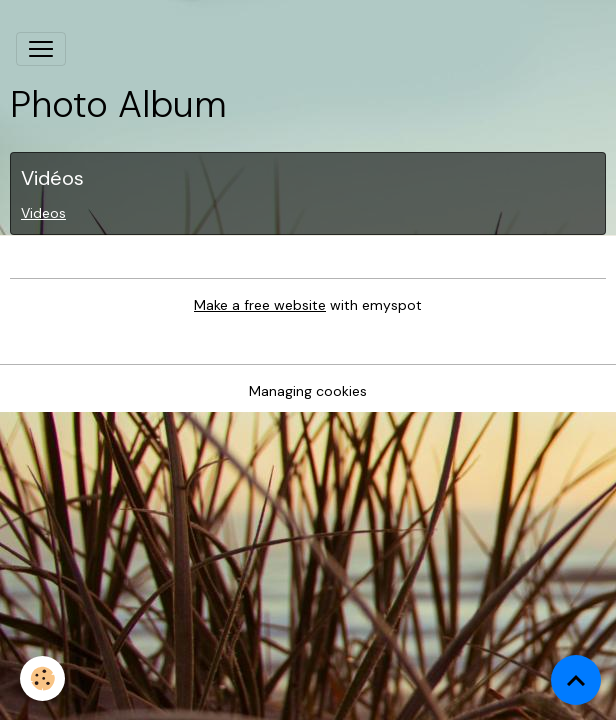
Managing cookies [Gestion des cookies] (308, 391)
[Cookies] (42, 678)
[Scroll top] (576, 680)
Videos (43, 213)
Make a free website (260, 305)
